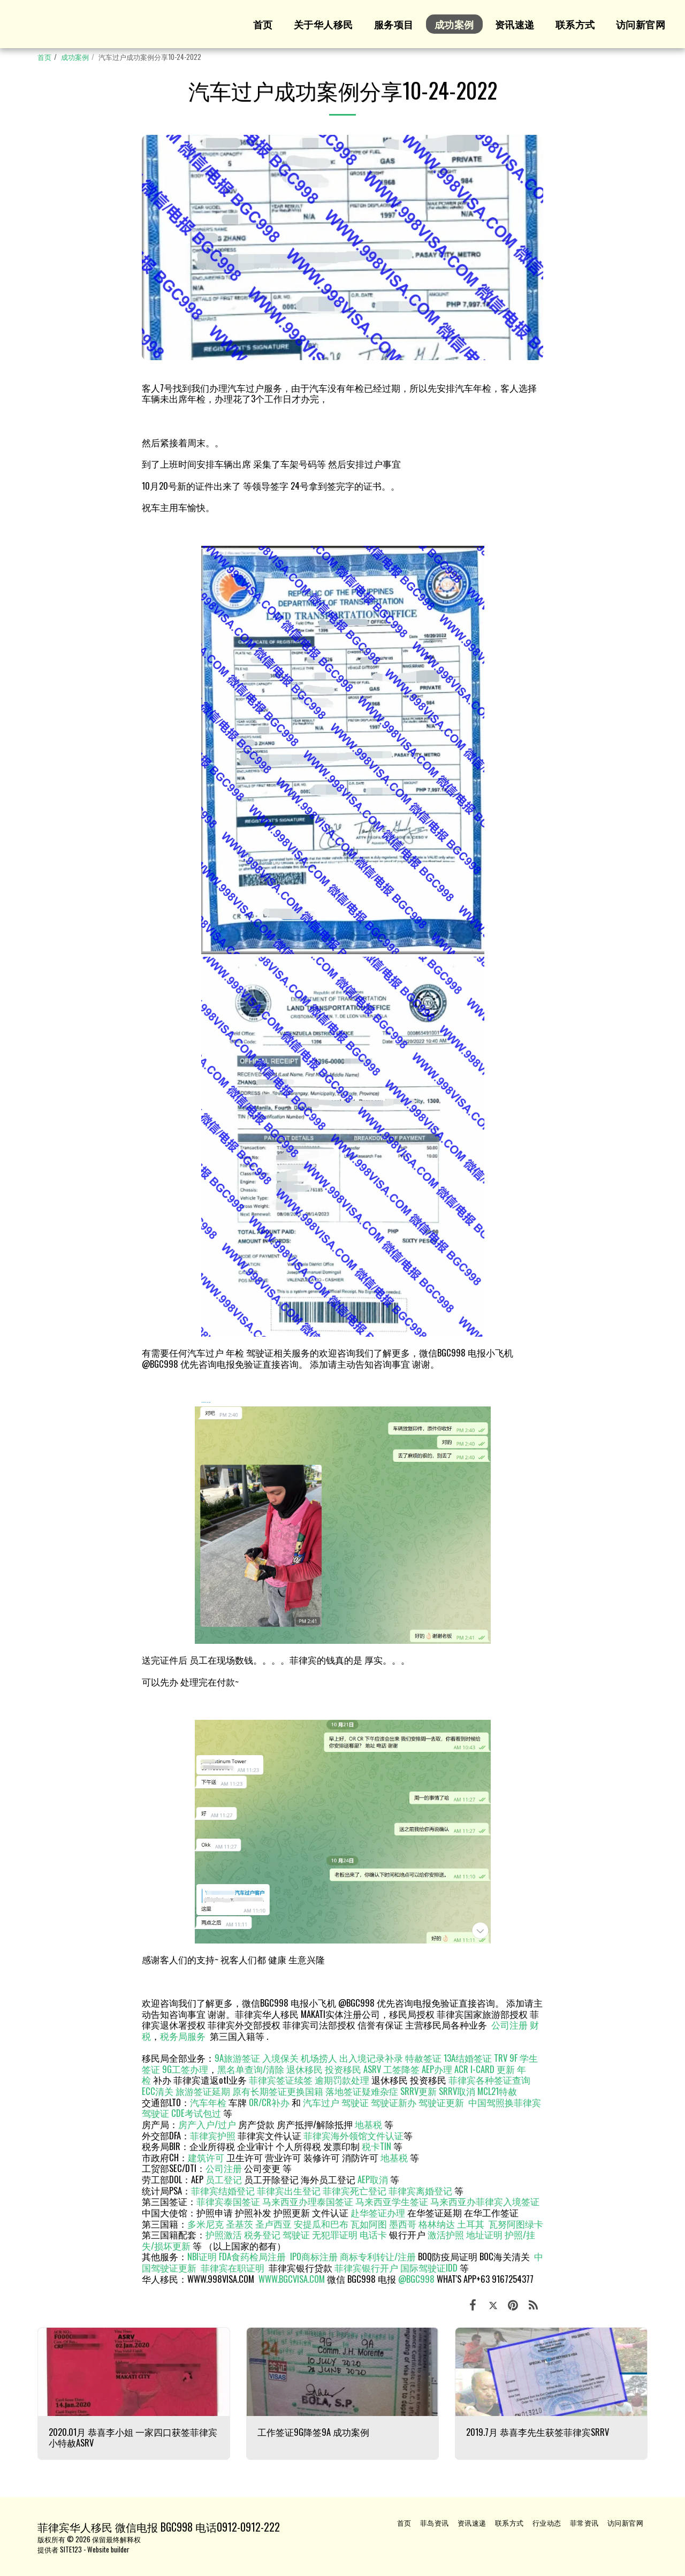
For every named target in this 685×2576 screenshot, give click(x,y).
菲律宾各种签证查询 (489, 2079)
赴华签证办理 (378, 2212)
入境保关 (280, 2057)
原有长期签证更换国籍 (277, 2091)
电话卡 (373, 2234)
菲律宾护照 (212, 2135)
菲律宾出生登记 (289, 2190)
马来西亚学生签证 (391, 2201)
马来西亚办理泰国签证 (307, 2201)
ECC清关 (157, 2091)
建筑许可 (206, 2157)
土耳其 (470, 2223)
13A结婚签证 (468, 2057)
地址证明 (484, 2234)
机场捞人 (319, 2057)
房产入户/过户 (207, 2124)
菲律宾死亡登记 (354, 2190)
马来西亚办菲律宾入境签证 (484, 2201)
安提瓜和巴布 (321, 2223)
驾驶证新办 (393, 2102)
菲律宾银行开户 (366, 2267)
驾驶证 (355, 2102)
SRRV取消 (457, 2091)
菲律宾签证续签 (281, 2079)
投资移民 (343, 2069)
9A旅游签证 (237, 2057)
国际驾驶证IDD (429, 2267)
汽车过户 (321, 2102)
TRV (500, 2057)
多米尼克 (205, 2223)
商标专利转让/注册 (378, 2256)
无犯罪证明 (334, 2234)
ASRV (372, 2069)
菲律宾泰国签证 (228, 2201)
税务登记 (262, 2234)
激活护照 (446, 2234)
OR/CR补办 (269, 2102)
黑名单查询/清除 (250, 2069)
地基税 (368, 2124)
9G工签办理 (185, 2069)
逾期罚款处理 (342, 2079)
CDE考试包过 (196, 2113)
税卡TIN (377, 2146)
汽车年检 (208, 2102)
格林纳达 (437, 2223)
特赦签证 (423, 2057)
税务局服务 (183, 2035)
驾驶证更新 (441, 2102)
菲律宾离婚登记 (420, 2190)
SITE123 (71, 2549)
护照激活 (224, 2234)
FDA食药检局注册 (252, 2256)
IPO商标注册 (314, 2256)
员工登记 (224, 2179)
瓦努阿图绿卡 (516, 2223)
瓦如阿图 (369, 2223)
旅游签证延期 (203, 2091)
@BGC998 (416, 2278)
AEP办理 (437, 2069)
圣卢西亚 (273, 2223)
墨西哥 (403, 2223)
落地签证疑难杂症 (361, 2091)
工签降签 (401, 2069)
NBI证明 (202, 2256)
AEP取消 (372, 2179)
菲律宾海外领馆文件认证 (353, 2135)
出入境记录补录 (371, 2057)
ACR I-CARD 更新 (484, 2069)
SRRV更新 (418, 2091)
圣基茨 (239, 2223)
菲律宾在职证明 (232, 2267)
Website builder (108, 2549)
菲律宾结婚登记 (223, 2190)
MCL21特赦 (497, 2091)
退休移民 (305, 2069)
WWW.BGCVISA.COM (291, 2278)
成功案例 (75, 56)
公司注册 (509, 2024)
